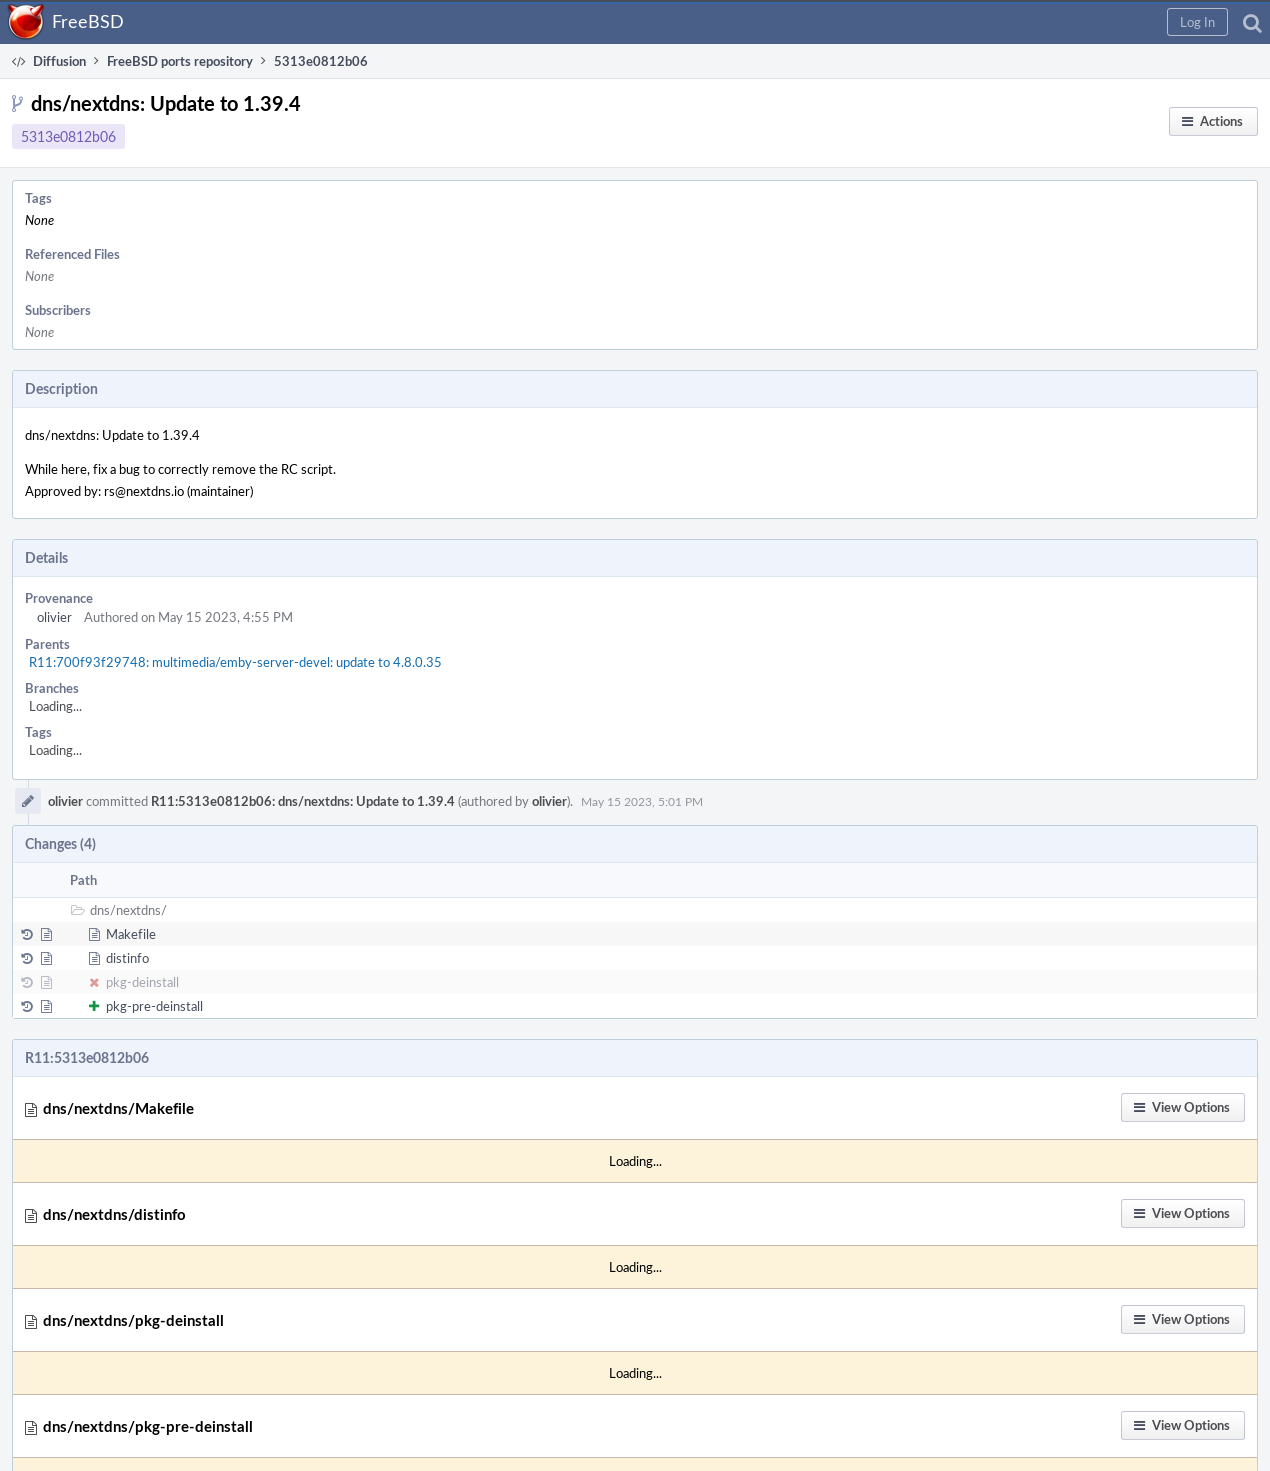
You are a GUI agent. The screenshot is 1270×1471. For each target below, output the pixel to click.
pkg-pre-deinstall (154, 1006)
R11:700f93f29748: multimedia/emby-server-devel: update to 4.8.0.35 (235, 662)
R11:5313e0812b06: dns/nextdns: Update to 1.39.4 (303, 801)
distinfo (127, 958)
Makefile (131, 934)
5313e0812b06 (68, 136)
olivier (54, 617)
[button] (1197, 22)
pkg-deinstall (142, 982)
